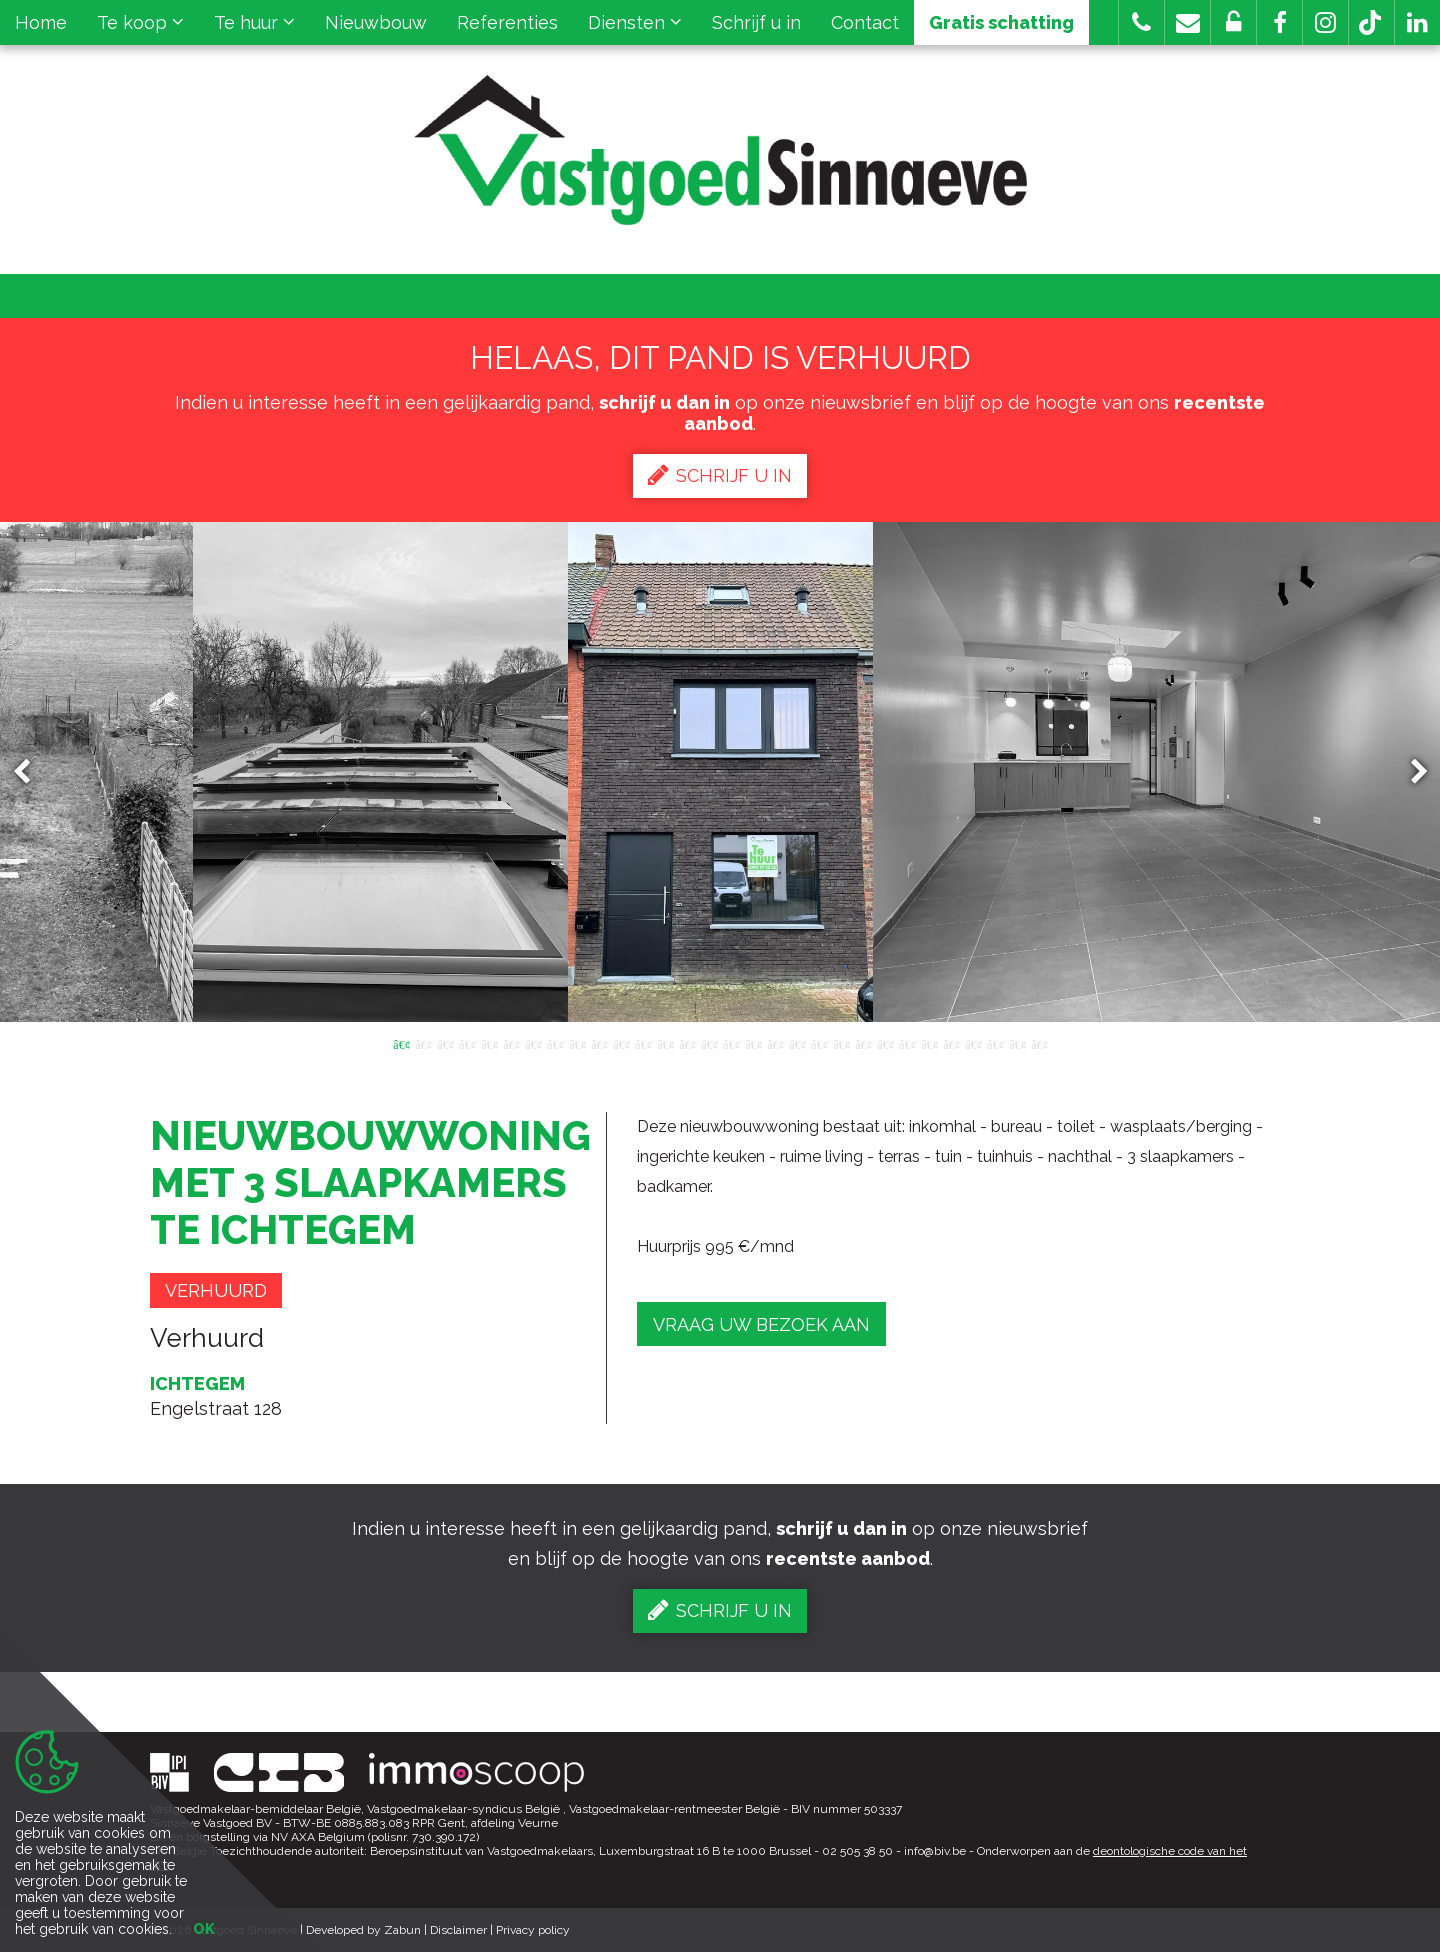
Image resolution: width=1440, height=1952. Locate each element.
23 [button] (885, 1043)
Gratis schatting (1001, 22)
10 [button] (599, 1043)
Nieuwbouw (376, 22)
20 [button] (819, 1043)
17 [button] (753, 1043)
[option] (720, 772)
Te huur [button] (254, 22)
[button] (1279, 22)
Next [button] (1410, 772)
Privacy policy (533, 1930)
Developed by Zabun (363, 1930)
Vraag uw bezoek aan (761, 1324)
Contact (865, 22)
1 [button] (401, 1043)
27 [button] (973, 1043)
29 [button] (1017, 1043)
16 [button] (731, 1043)
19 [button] (797, 1043)
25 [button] (929, 1043)
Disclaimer (458, 1930)
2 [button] (423, 1043)
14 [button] (687, 1043)
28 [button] (995, 1043)
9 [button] (577, 1043)
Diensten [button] (635, 22)
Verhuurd (216, 1290)
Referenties (507, 22)
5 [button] (489, 1043)
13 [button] (665, 1043)
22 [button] (863, 1043)
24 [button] (907, 1043)
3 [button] (445, 1043)
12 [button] (643, 1043)
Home (41, 22)
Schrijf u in (756, 22)
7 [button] (533, 1043)
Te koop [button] (140, 22)
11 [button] (621, 1043)
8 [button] (555, 1043)
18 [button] (775, 1043)
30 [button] (1039, 1043)
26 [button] (951, 1043)
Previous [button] (31, 772)
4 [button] (467, 1043)
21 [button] (841, 1043)
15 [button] (709, 1043)
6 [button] (511, 1043)
